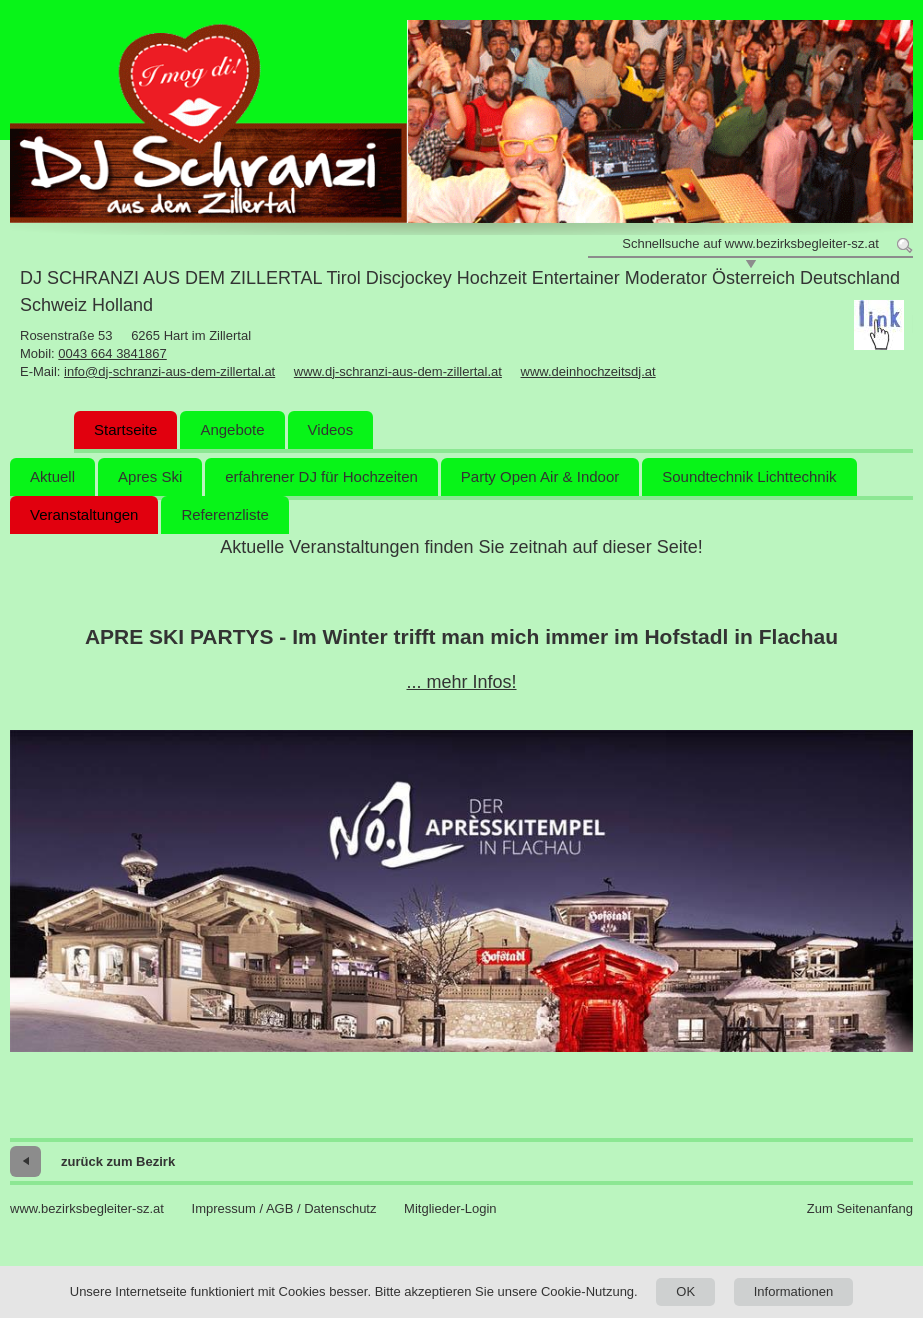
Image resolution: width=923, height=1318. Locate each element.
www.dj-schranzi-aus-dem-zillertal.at (398, 371)
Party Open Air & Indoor (540, 476)
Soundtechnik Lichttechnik (749, 476)
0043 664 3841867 (112, 353)
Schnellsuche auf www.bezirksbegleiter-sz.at (750, 243)
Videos (331, 429)
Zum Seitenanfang (860, 1208)
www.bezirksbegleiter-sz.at (87, 1208)
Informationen (794, 1291)
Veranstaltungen (84, 514)
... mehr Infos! (461, 682)
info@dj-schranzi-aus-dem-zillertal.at (169, 371)
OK (685, 1291)
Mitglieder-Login (450, 1208)
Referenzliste (225, 514)
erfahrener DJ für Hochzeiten (321, 476)
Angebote (232, 429)
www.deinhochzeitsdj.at (588, 371)
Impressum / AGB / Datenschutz (284, 1208)
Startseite (125, 429)
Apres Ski (150, 476)
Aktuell (52, 476)
